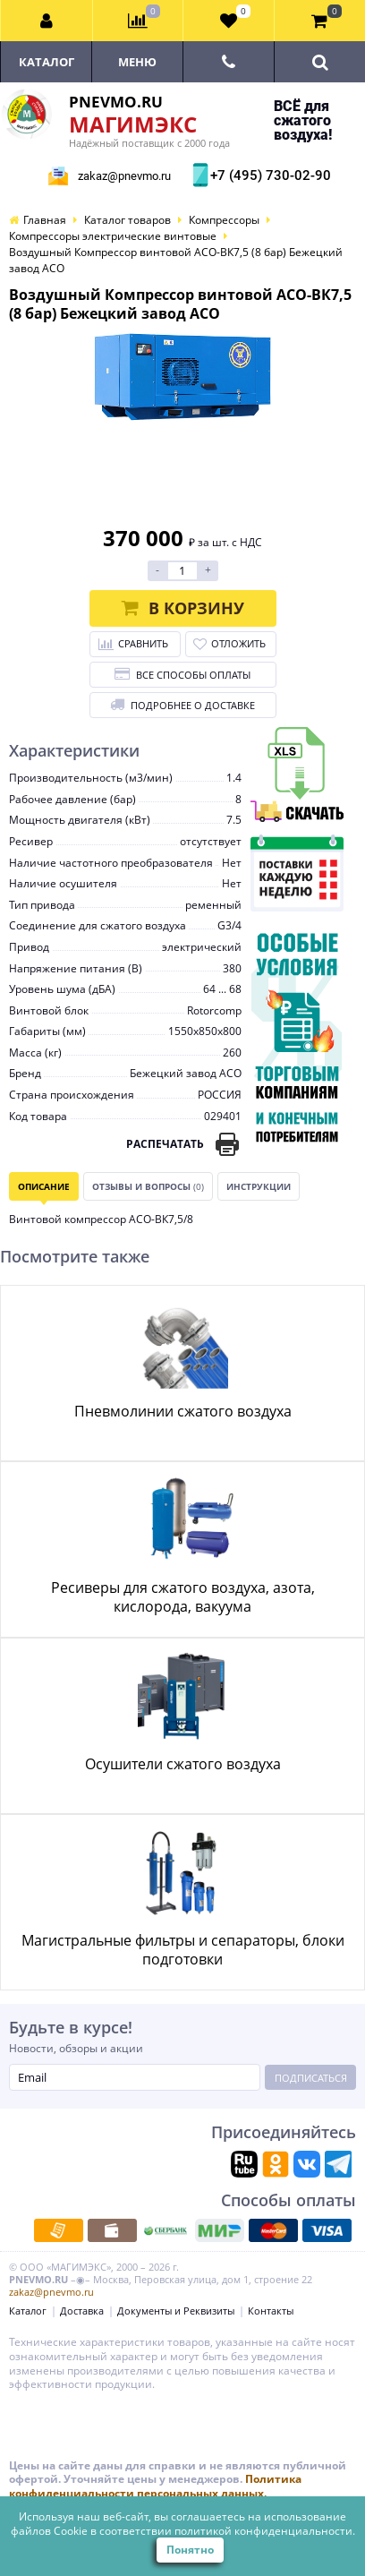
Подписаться (311, 2077)
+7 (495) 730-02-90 (268, 175)
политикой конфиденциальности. (264, 2530)
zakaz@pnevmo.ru (124, 176)
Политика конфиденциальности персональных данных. (155, 2486)
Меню (137, 62)
